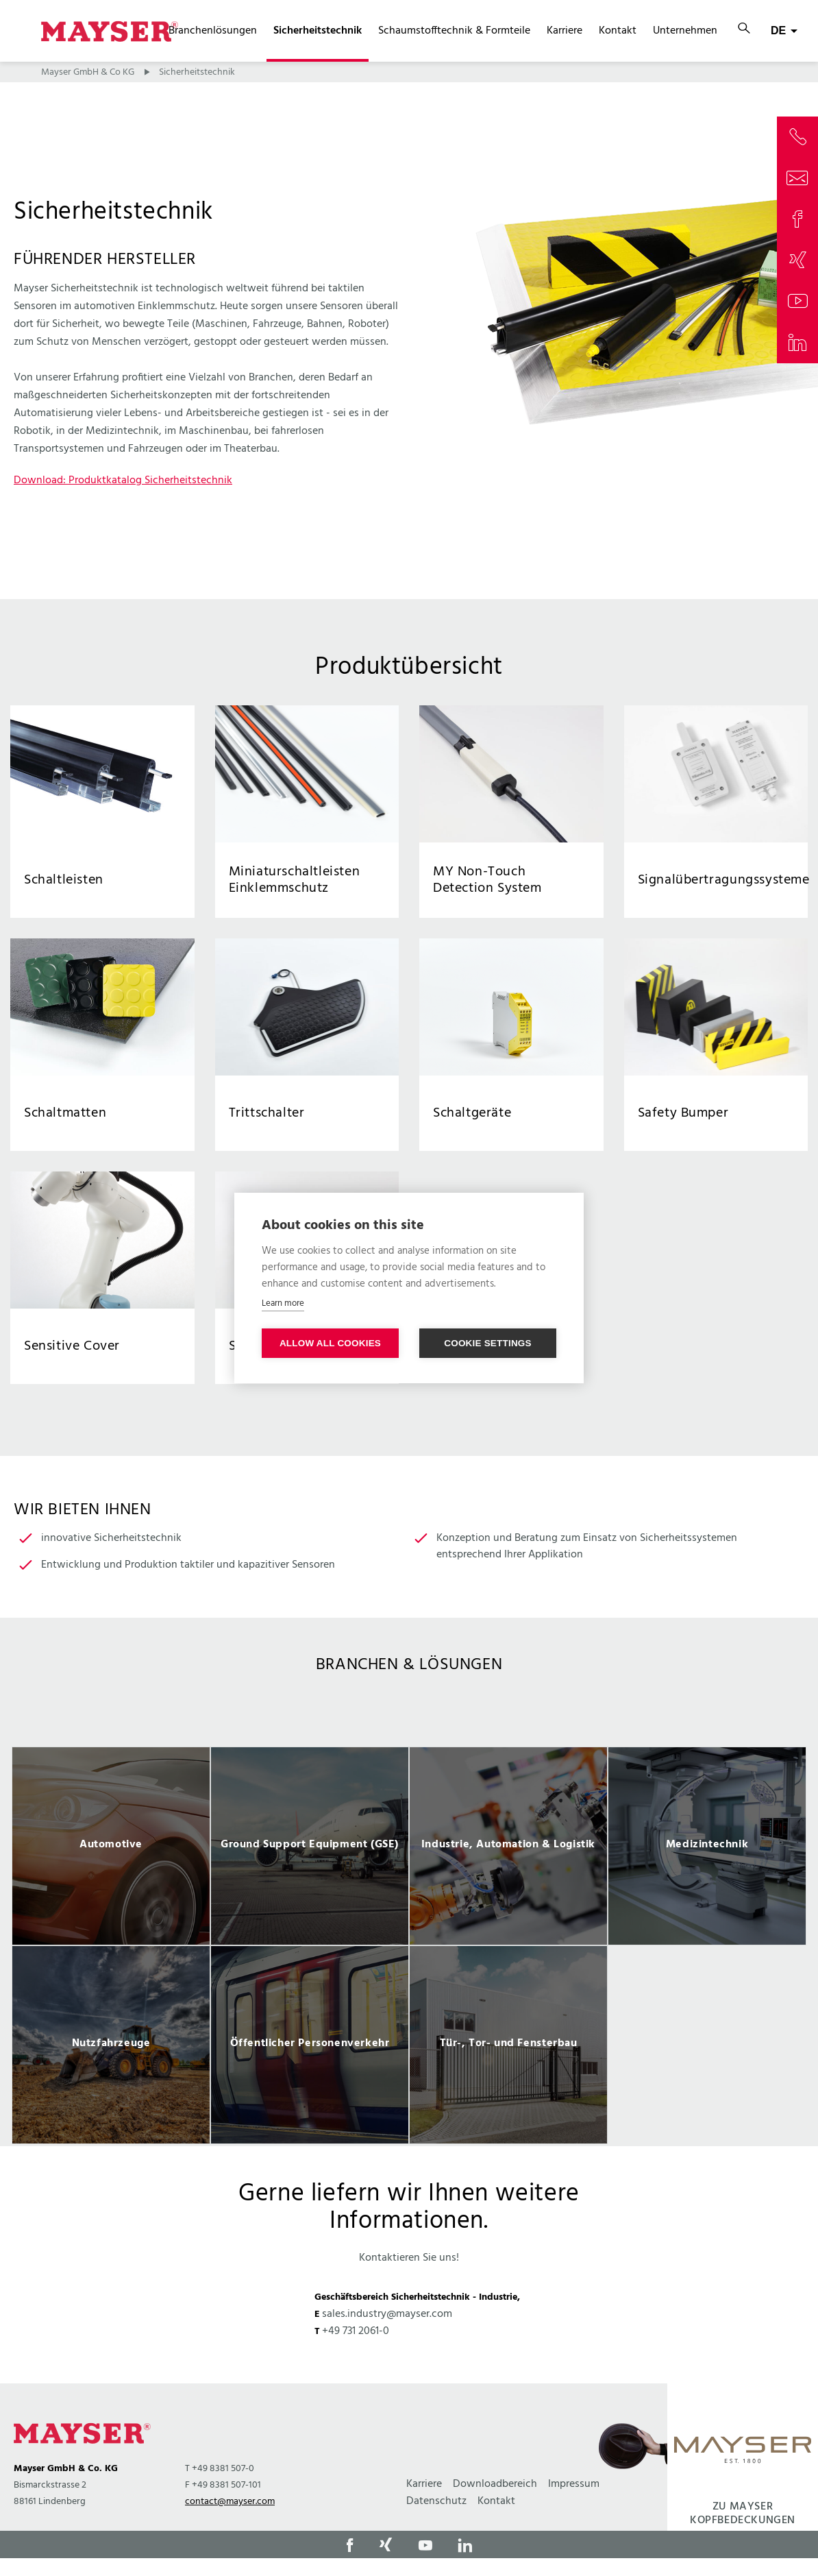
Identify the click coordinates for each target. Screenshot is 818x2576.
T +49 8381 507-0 (219, 2469)
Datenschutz (436, 2501)
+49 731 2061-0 (355, 2331)
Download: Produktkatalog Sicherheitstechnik (123, 480)
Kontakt (617, 31)
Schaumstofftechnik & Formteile (454, 31)
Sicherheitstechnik (317, 31)
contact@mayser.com (230, 2502)
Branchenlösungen (213, 31)
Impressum (573, 2484)
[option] (111, 1846)
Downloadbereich (495, 2484)
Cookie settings (488, 1343)
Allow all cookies (330, 1343)
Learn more (283, 1303)
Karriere (564, 31)
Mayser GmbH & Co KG (87, 72)
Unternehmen (685, 31)
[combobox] (784, 31)
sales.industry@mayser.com (387, 2314)
